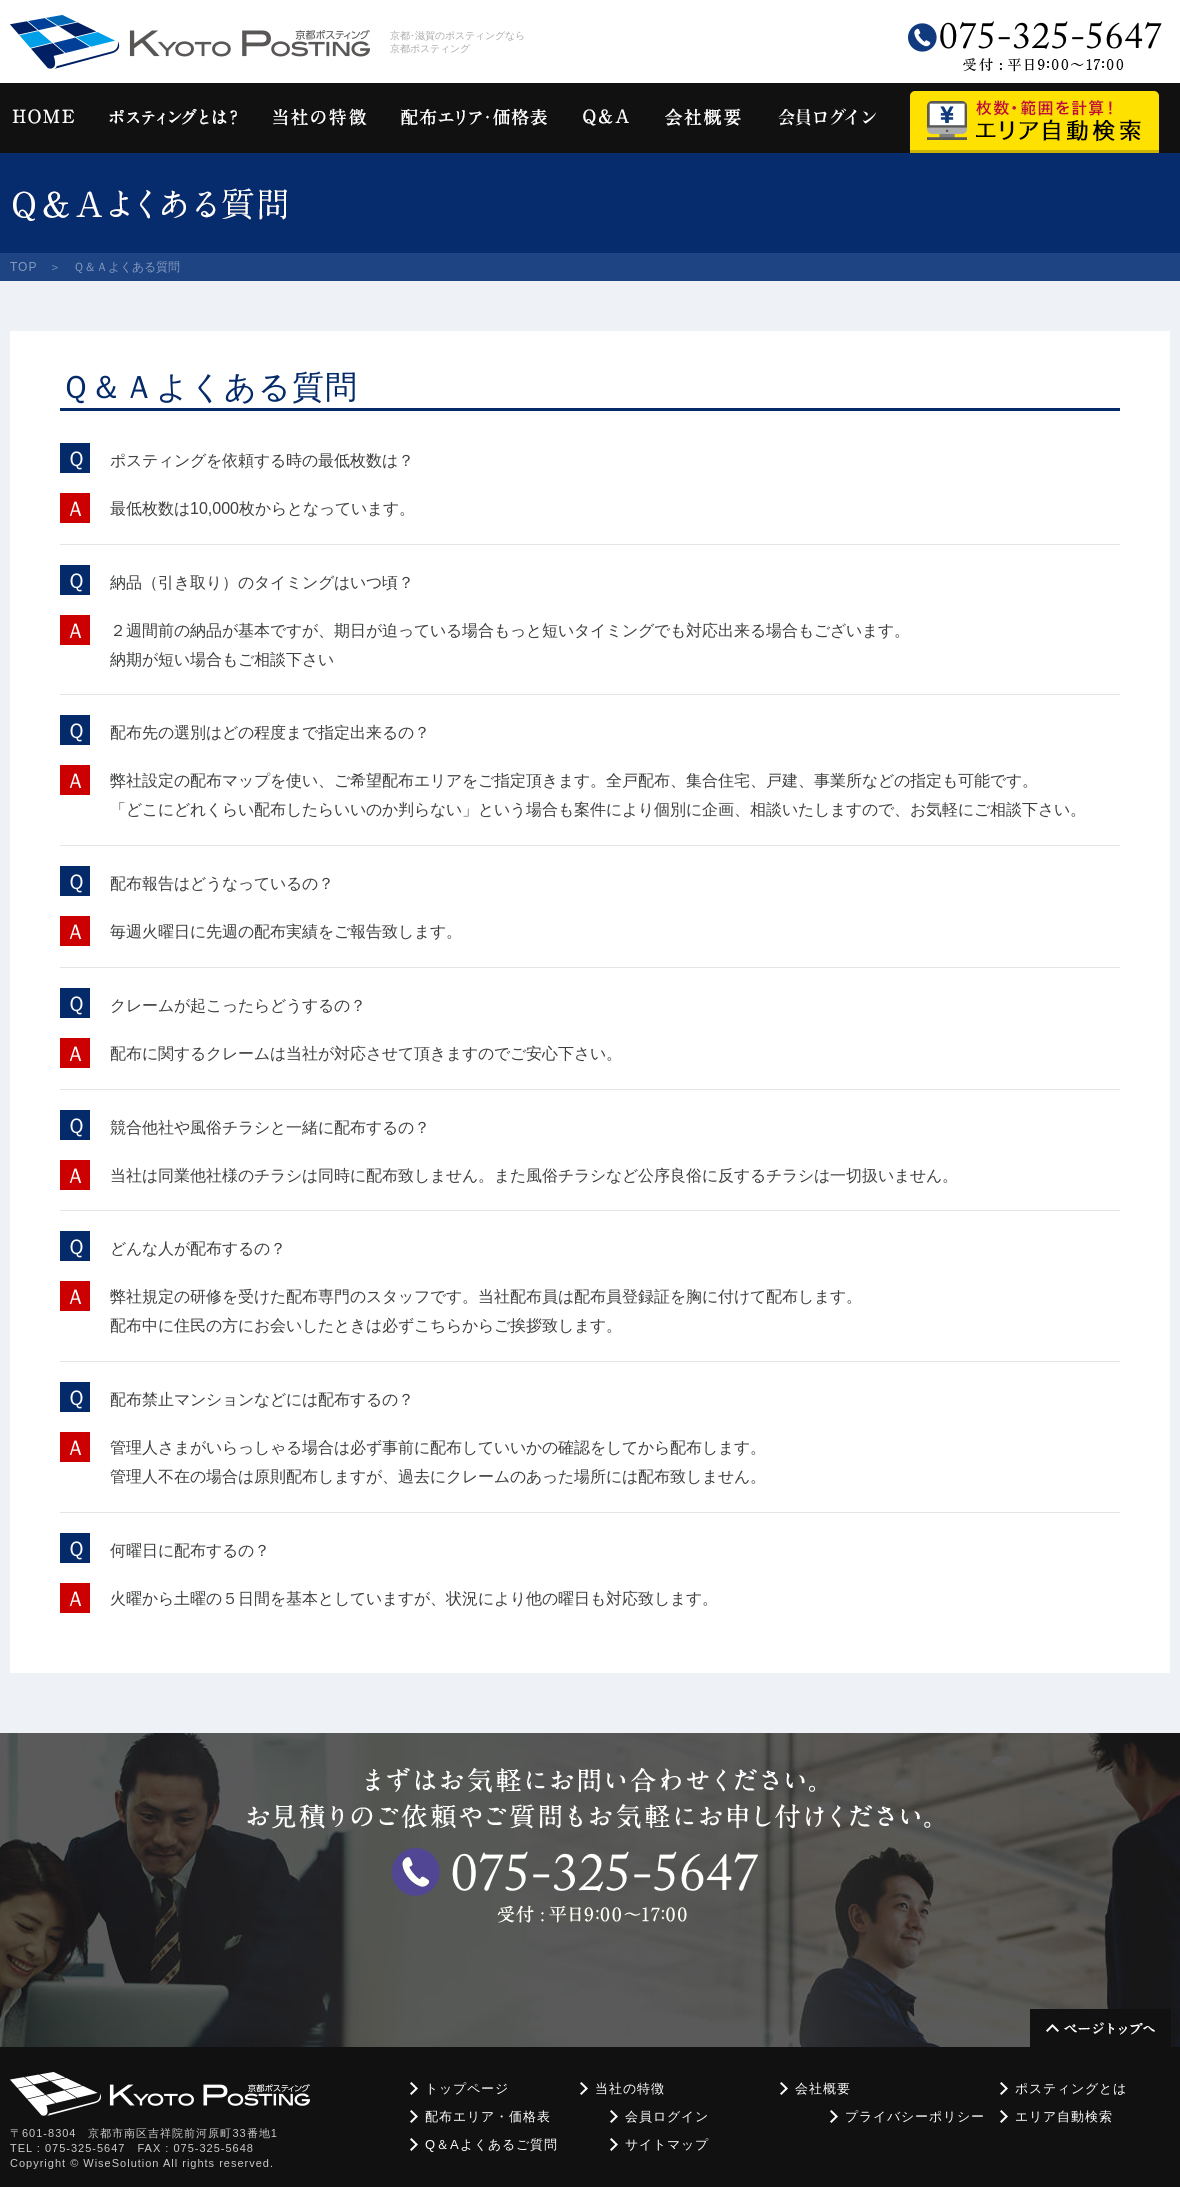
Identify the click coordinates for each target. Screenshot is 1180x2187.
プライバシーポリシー (915, 2116)
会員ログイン (667, 2116)
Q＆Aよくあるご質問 (491, 2144)
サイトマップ (667, 2144)
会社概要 (823, 2088)
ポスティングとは (1071, 2088)
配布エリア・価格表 (488, 2116)
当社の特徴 (630, 2088)
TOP (23, 267)
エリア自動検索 (1064, 2116)
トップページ (467, 2088)
